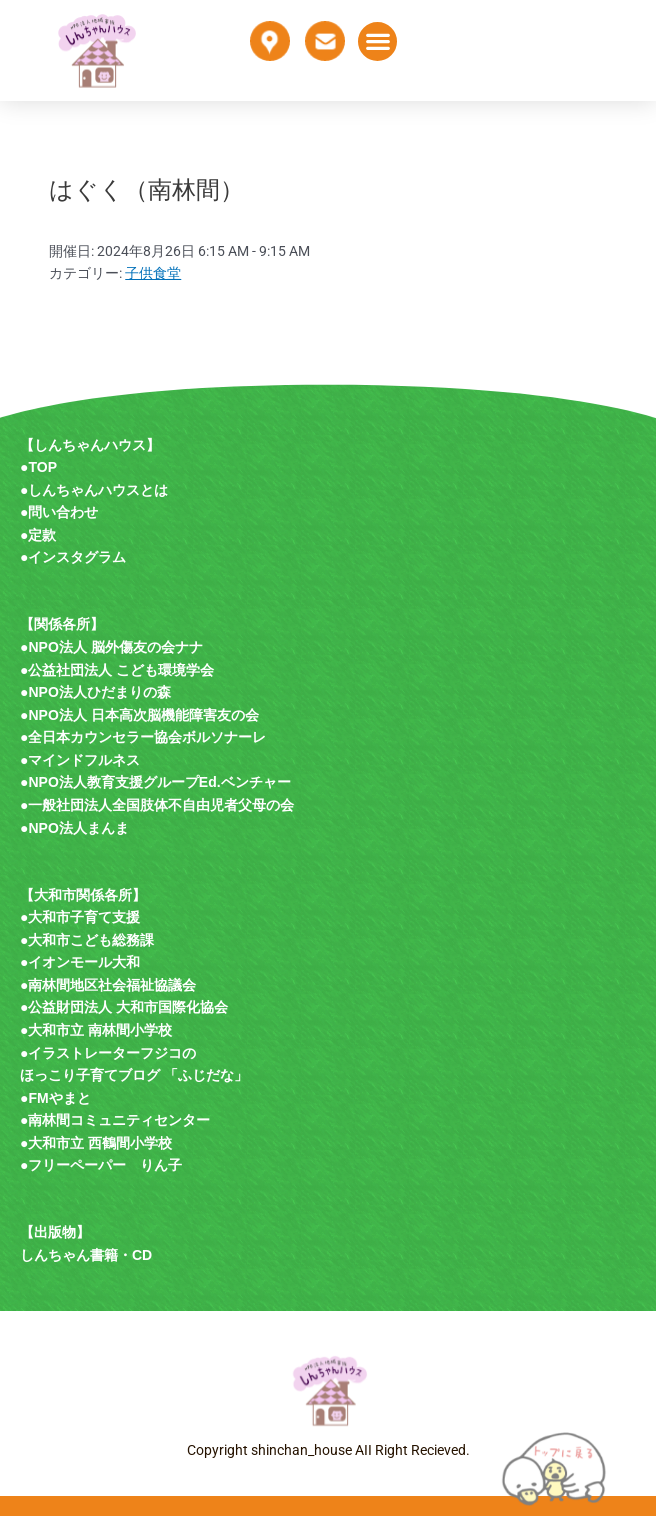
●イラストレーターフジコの (108, 1053)
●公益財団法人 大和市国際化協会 (124, 1007)
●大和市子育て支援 (80, 917)
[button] (377, 41)
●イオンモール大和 (80, 962)
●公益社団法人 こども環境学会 (117, 670)
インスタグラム (77, 557)
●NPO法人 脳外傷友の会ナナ (111, 647)
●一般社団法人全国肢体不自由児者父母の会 (157, 805)
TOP (42, 467)
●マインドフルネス (80, 760)
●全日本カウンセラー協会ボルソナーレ (143, 737)
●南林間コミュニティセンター (115, 1120)
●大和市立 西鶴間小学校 (96, 1143)
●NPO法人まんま (74, 828)
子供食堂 (153, 273)
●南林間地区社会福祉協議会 (108, 985)
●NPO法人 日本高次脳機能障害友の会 (139, 715)
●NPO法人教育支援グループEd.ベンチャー (155, 782)
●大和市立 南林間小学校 (96, 1030)
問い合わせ (63, 512)
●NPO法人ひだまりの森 (95, 692)
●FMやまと (55, 1098)
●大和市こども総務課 (87, 940)
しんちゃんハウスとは (98, 490)
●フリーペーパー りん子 (101, 1165)
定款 (42, 535)
